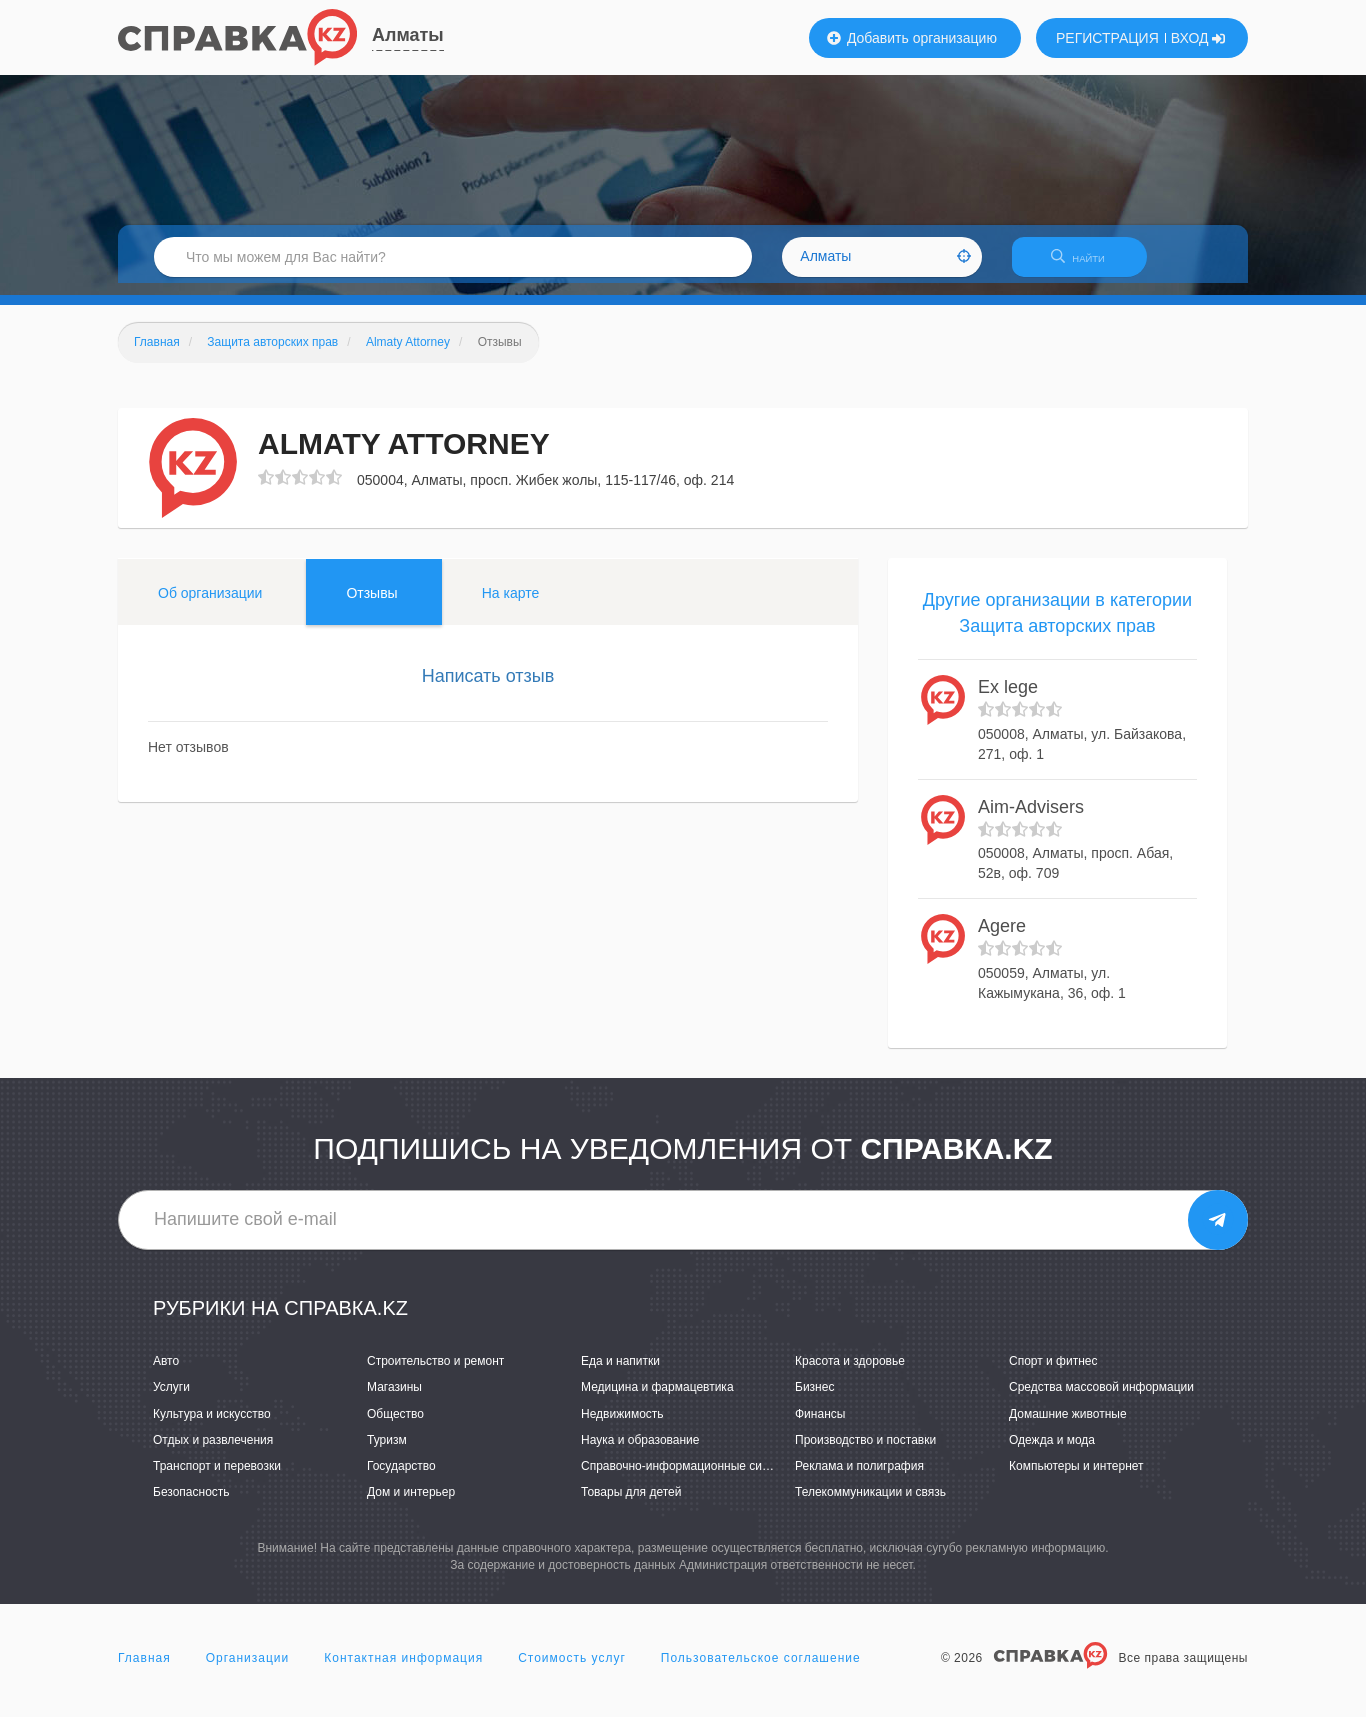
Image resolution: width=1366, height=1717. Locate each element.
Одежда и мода (1052, 1452)
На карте (511, 605)
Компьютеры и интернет (1076, 1478)
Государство (401, 1478)
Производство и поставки (865, 1452)
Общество (395, 1426)
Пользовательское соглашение (761, 1671)
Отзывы (371, 605)
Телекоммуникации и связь (870, 1504)
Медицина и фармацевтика (657, 1400)
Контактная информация (403, 1671)
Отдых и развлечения (213, 1452)
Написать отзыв (488, 688)
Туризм (387, 1452)
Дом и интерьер (411, 1504)
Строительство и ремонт (435, 1374)
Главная (144, 1671)
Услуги (171, 1400)
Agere (1002, 939)
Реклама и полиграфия (859, 1478)
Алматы (408, 35)
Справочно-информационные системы (689, 1478)
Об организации (210, 605)
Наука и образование (640, 1452)
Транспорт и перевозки (217, 1478)
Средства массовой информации (1101, 1400)
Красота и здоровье (850, 1374)
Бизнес (814, 1400)
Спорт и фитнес (1053, 1374)
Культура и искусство (212, 1426)
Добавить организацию (912, 38)
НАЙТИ (1088, 264)
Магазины (394, 1400)
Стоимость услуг (572, 1671)
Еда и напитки (620, 1374)
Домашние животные (1068, 1426)
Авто (166, 1374)
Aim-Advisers (1031, 819)
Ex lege (1008, 700)
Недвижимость (622, 1426)
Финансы (820, 1426)
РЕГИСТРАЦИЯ (1107, 38)
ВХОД (1198, 38)
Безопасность (191, 1504)
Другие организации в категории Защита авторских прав (1057, 625)
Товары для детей (631, 1504)
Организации (248, 1671)
